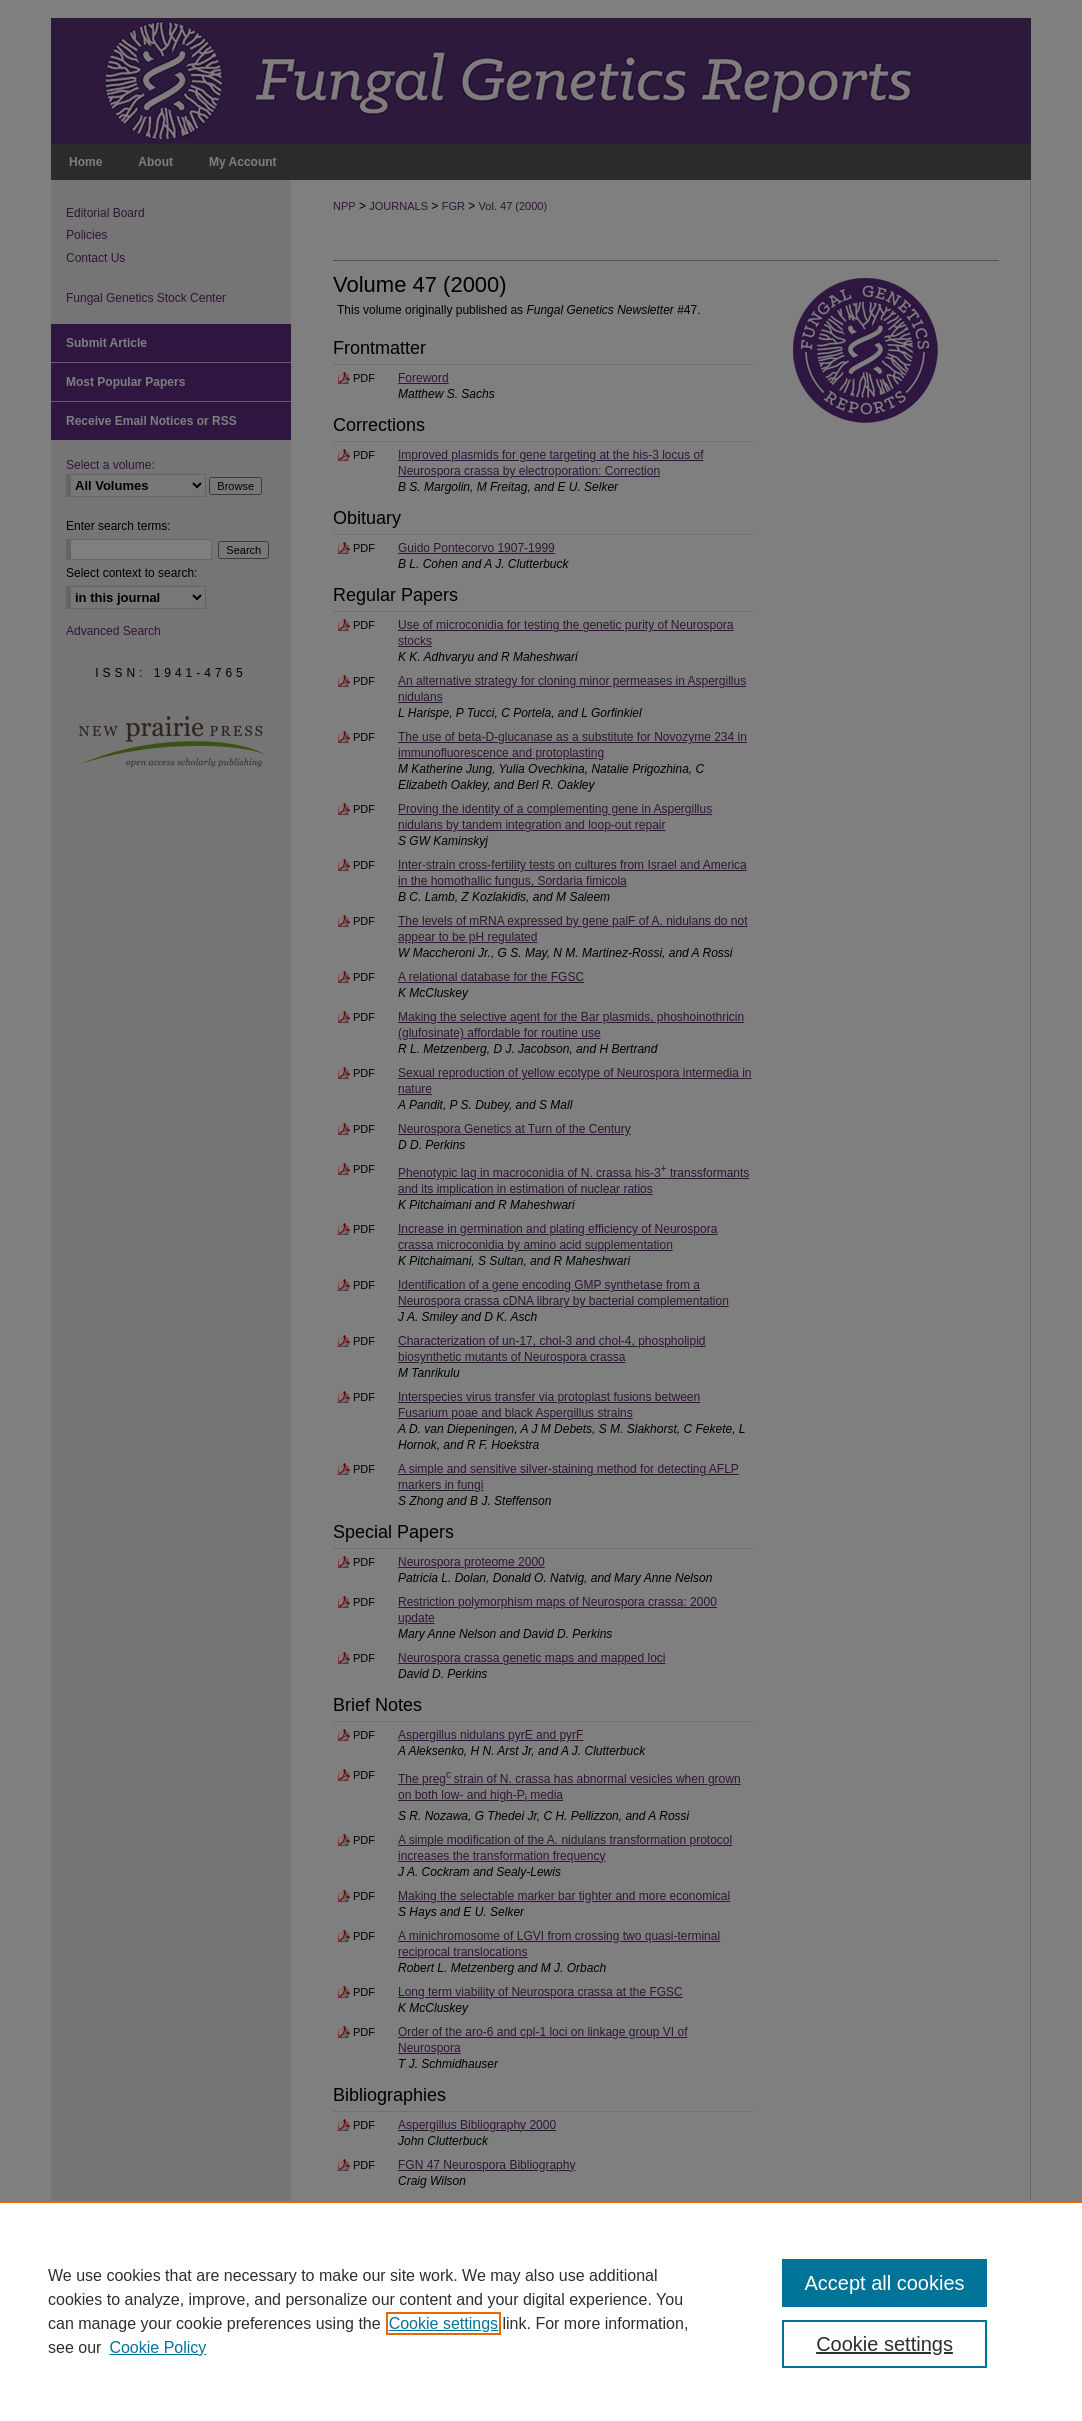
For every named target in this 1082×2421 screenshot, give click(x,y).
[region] (541, 2311)
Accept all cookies (884, 2283)
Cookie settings (443, 2323)
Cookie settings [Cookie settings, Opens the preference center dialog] (884, 2344)
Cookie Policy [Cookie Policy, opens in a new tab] (157, 2347)
